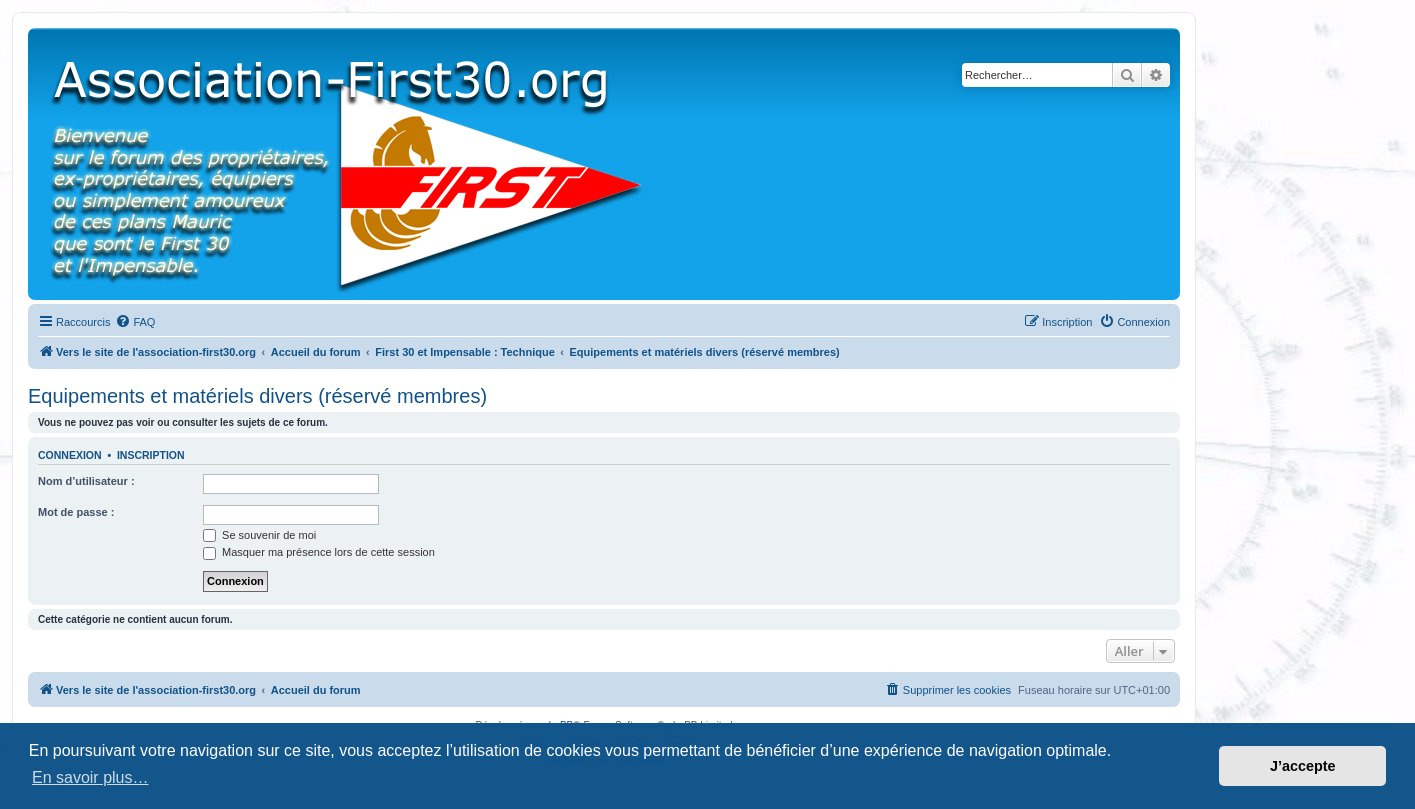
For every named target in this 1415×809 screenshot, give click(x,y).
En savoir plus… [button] (90, 777)
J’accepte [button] (1303, 766)
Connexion (70, 455)
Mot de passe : (76, 512)
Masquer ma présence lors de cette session (319, 552)
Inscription (151, 455)
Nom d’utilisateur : (86, 481)
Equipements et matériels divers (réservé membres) (257, 396)
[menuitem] (135, 322)
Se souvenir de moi (259, 535)
